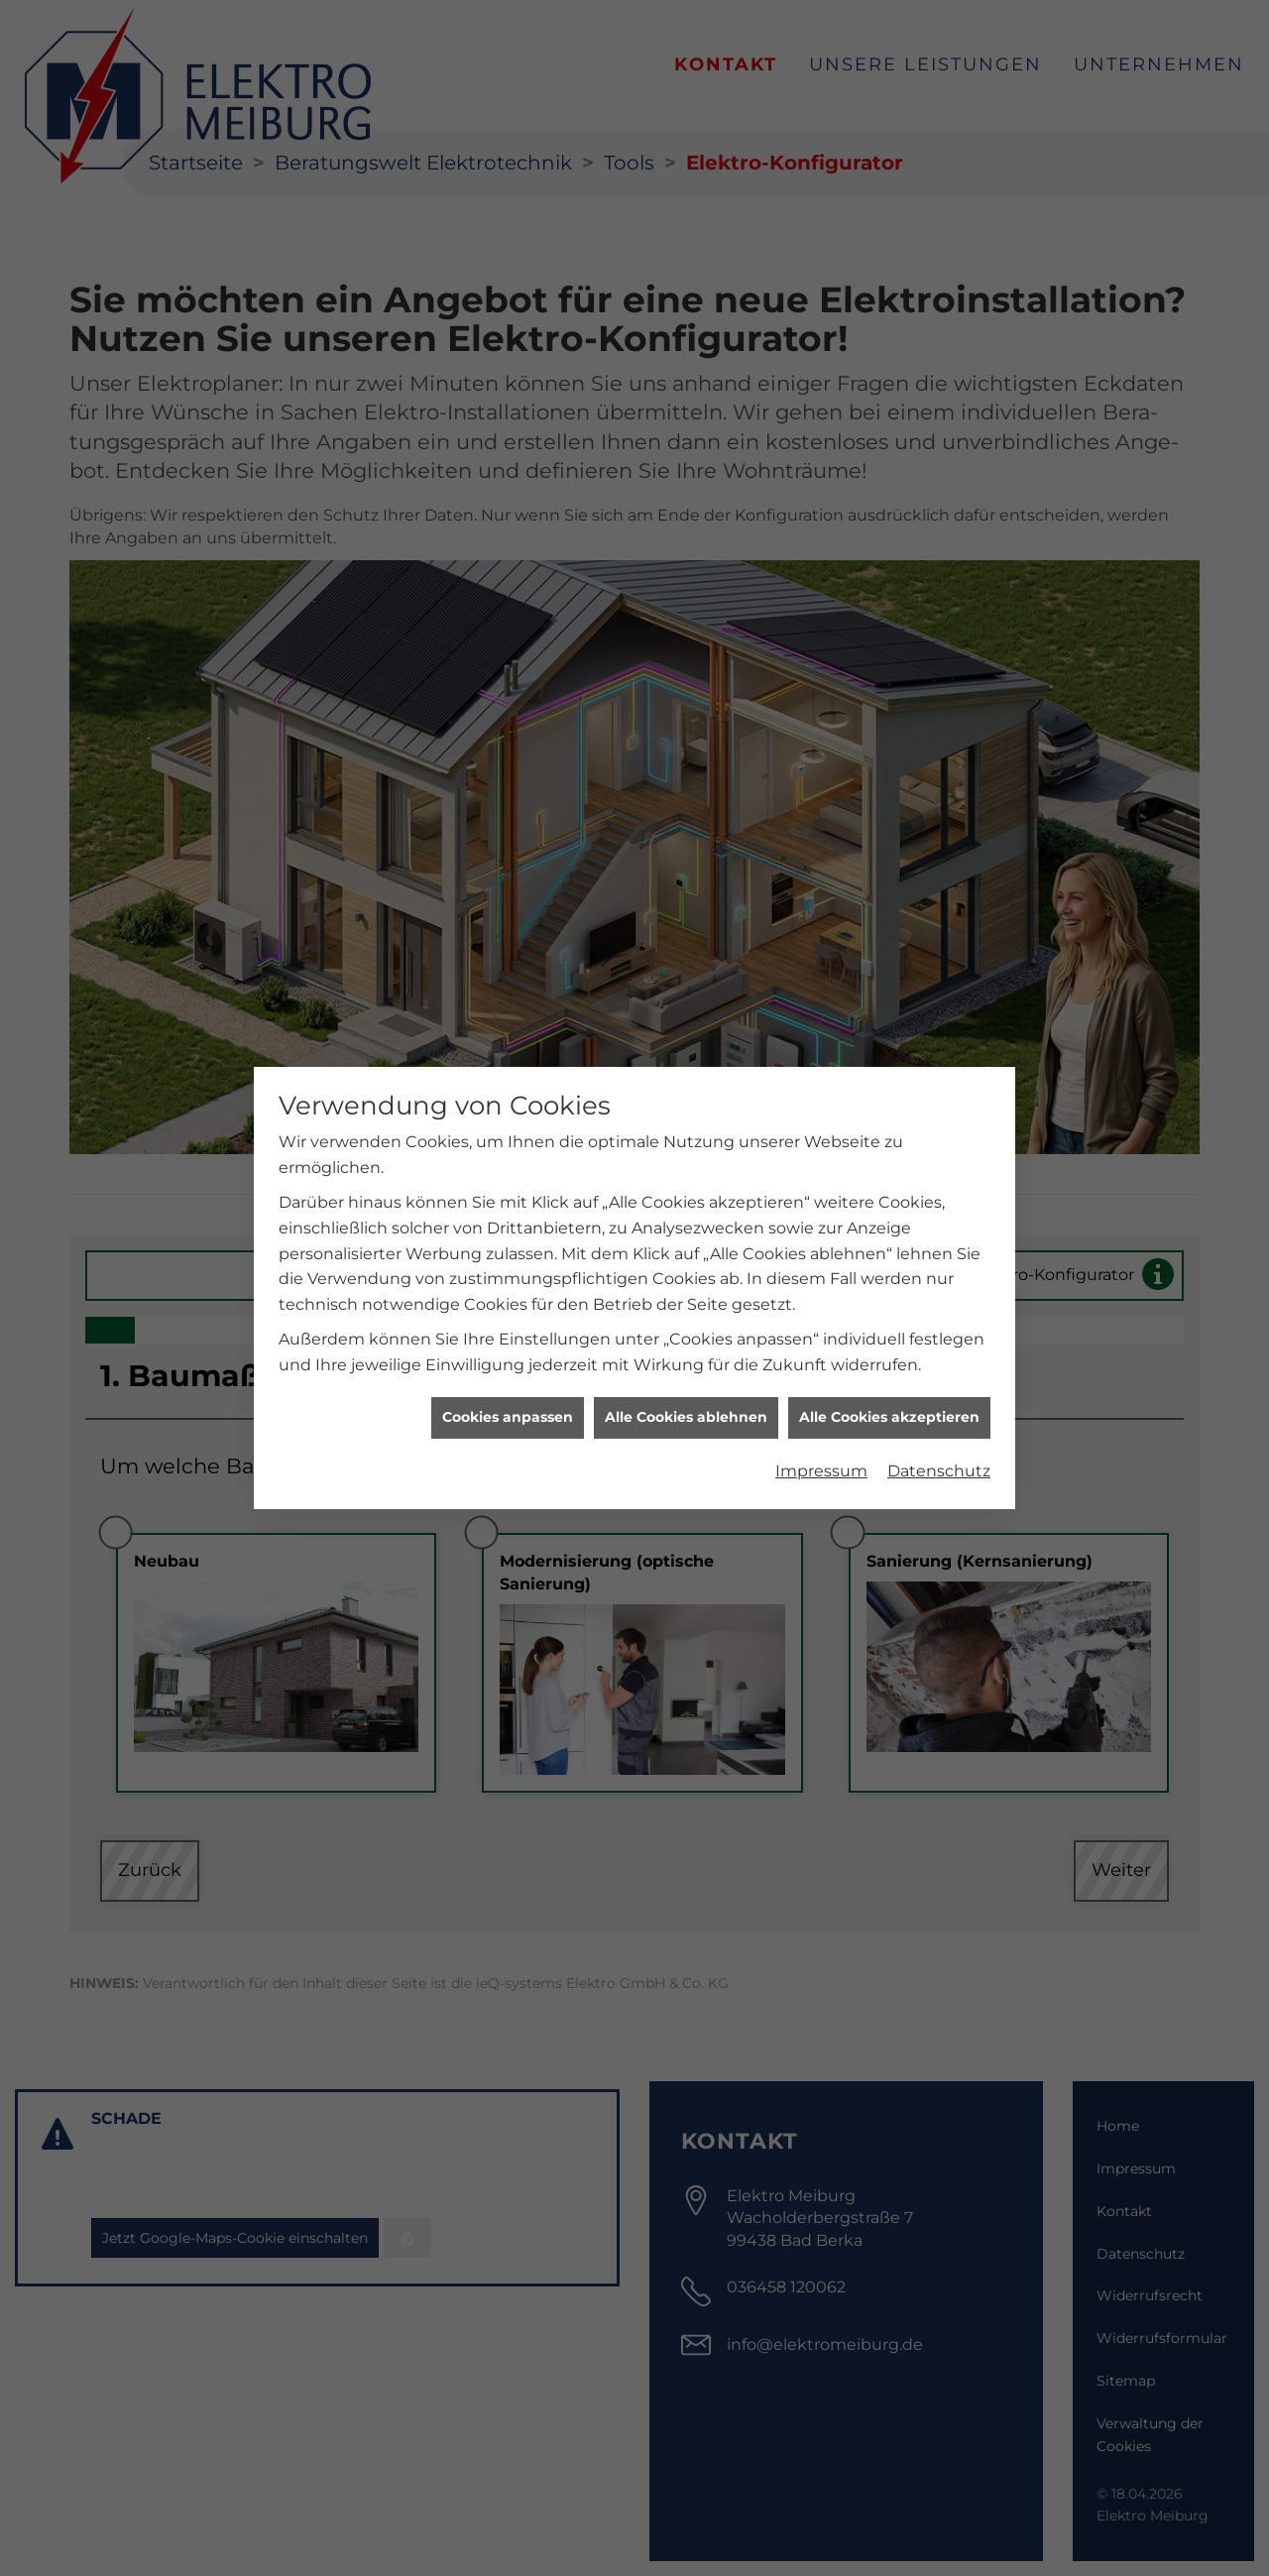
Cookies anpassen (507, 1269)
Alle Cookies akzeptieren (889, 1269)
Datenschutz (938, 1322)
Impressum (821, 1322)
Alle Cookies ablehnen (686, 1269)
